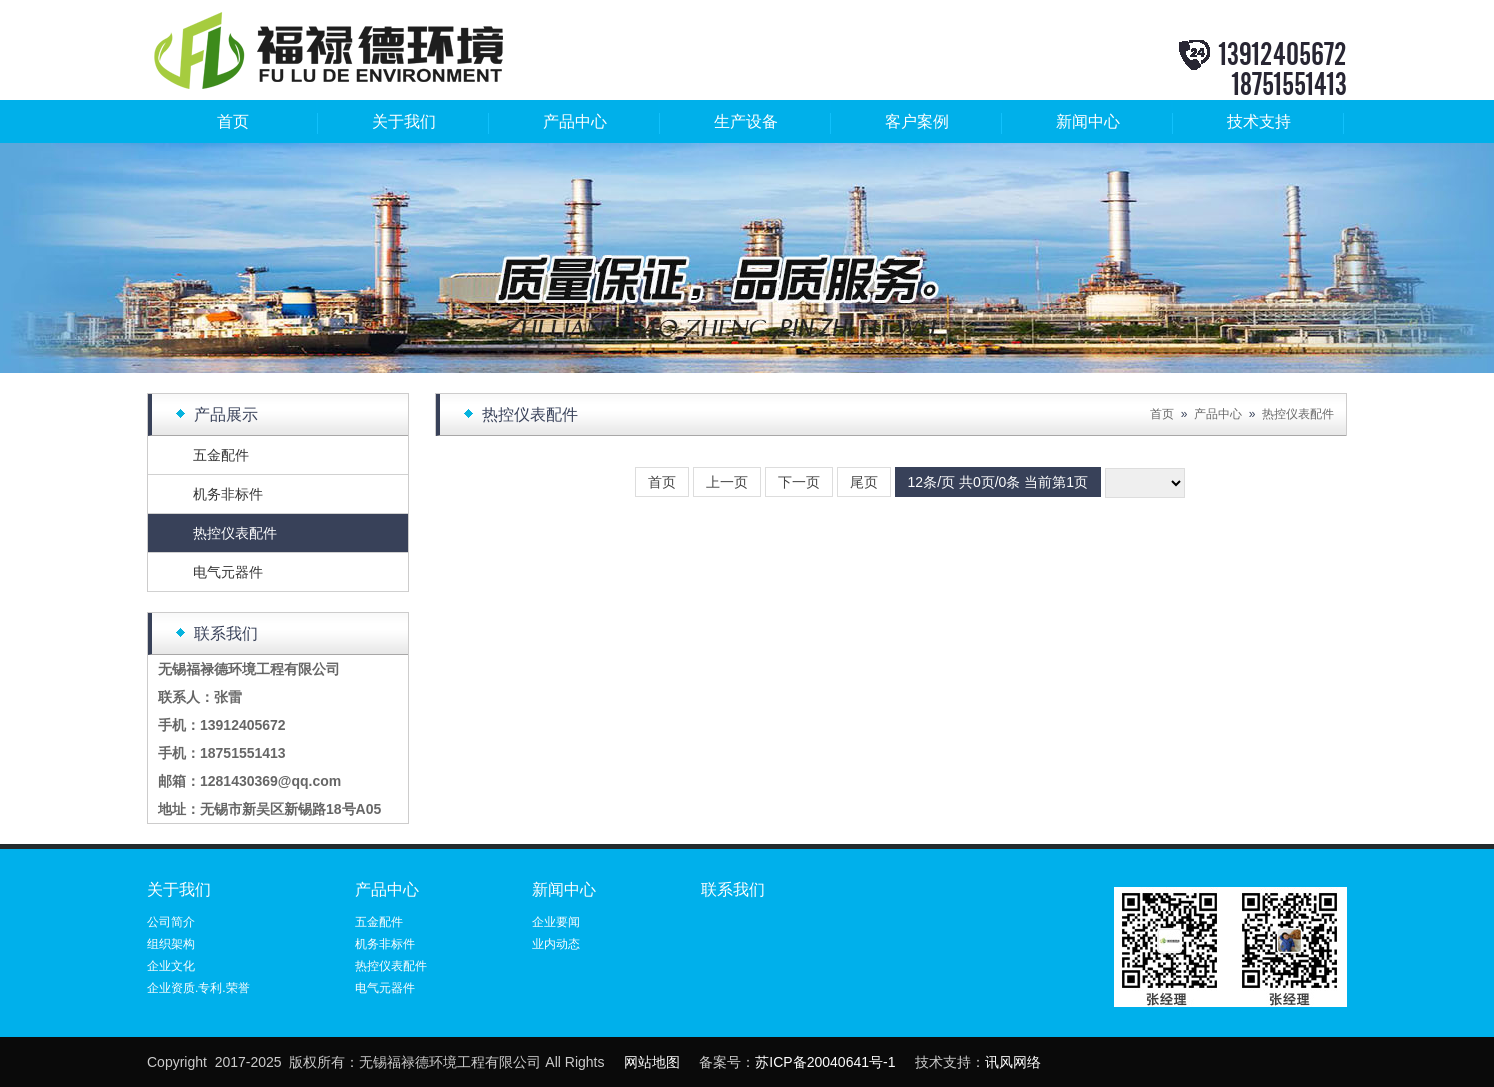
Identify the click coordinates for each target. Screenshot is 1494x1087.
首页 (233, 121)
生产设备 (746, 121)
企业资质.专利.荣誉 (198, 988)
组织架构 (171, 944)
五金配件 (221, 455)
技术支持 (1259, 121)
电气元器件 (228, 572)
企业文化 (171, 966)
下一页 (799, 482)
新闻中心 (1088, 121)
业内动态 (556, 944)
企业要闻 (556, 922)
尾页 (864, 482)
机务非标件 (228, 494)
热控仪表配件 (235, 533)
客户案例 (917, 121)
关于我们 (404, 121)
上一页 (727, 482)
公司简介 (171, 922)
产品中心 (575, 121)
